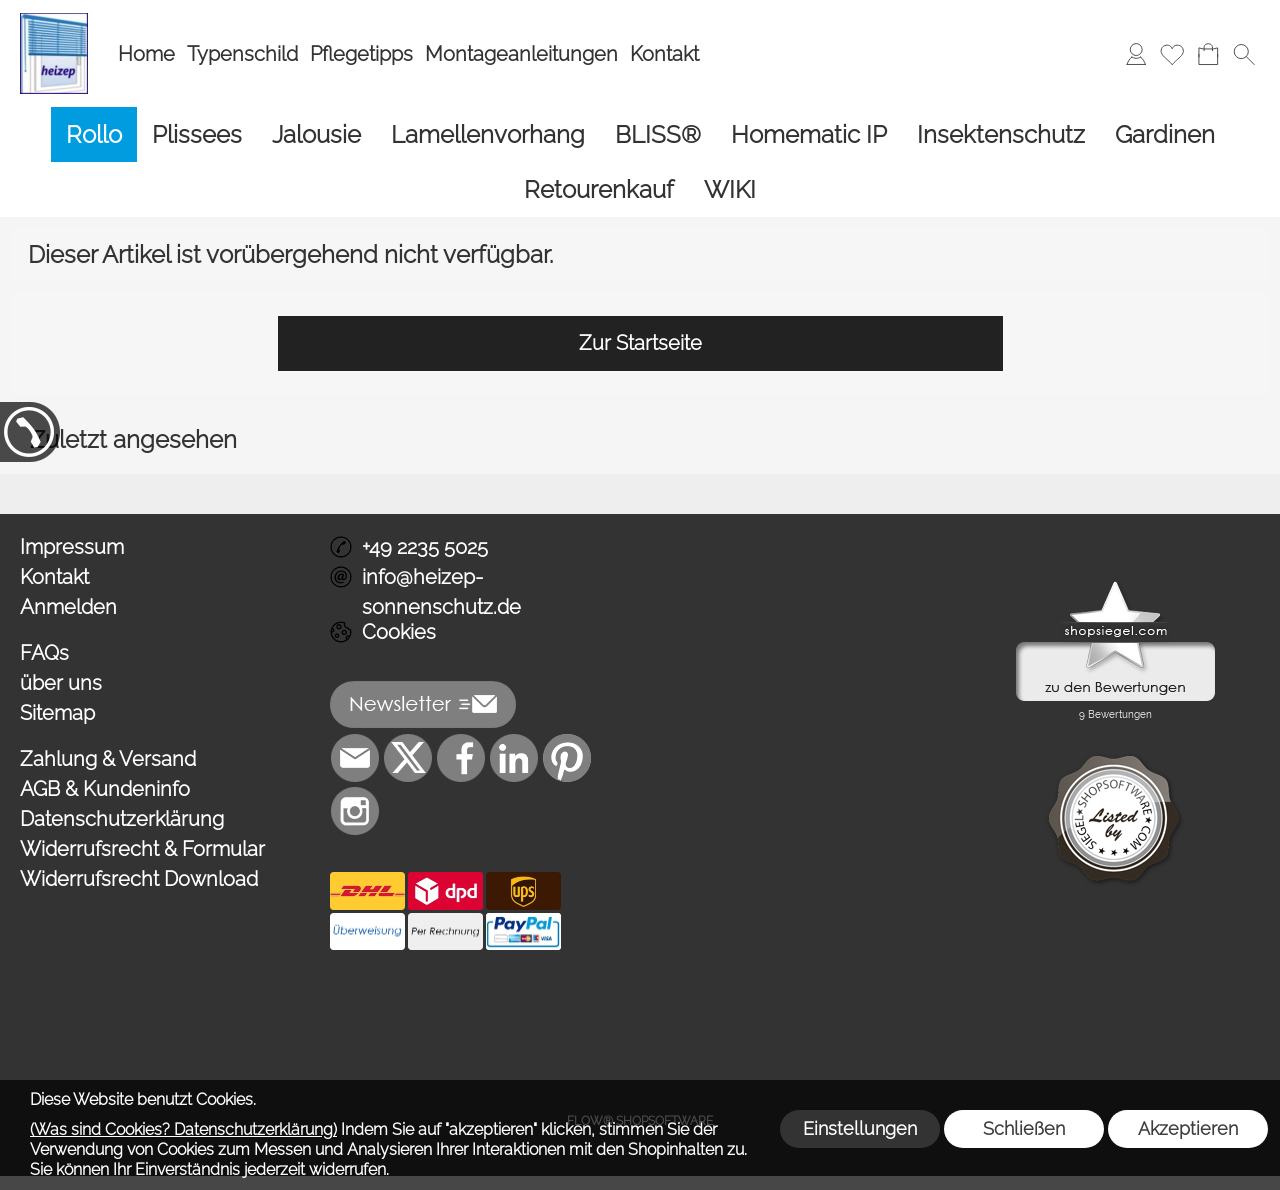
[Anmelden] (1136, 54)
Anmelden (68, 607)
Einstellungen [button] (860, 1128)
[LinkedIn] (514, 758)
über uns (61, 683)
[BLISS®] (658, 134)
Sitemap (57, 713)
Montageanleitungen (521, 54)
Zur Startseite (640, 343)
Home (146, 54)
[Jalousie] (316, 134)
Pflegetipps (361, 54)
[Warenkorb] (1208, 54)
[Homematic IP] (809, 134)
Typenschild (242, 54)
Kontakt (664, 54)
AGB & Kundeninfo (105, 789)
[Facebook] (461, 758)
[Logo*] (54, 21)
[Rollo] (94, 134)
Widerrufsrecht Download (139, 879)
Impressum (72, 547)
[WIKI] (730, 189)
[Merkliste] (1172, 54)
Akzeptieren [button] (1188, 1128)
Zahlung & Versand (108, 759)
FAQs (44, 653)
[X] (408, 758)
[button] (1244, 54)
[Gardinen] (1165, 134)
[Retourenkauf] (599, 189)
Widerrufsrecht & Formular (142, 849)
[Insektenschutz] (1001, 134)
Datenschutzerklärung (122, 819)
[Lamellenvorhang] (488, 134)
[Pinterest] (567, 758)
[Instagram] (355, 811)
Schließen (1024, 1128)
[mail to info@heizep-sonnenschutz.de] (355, 758)
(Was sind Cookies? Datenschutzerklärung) (183, 1129)
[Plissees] (197, 134)
